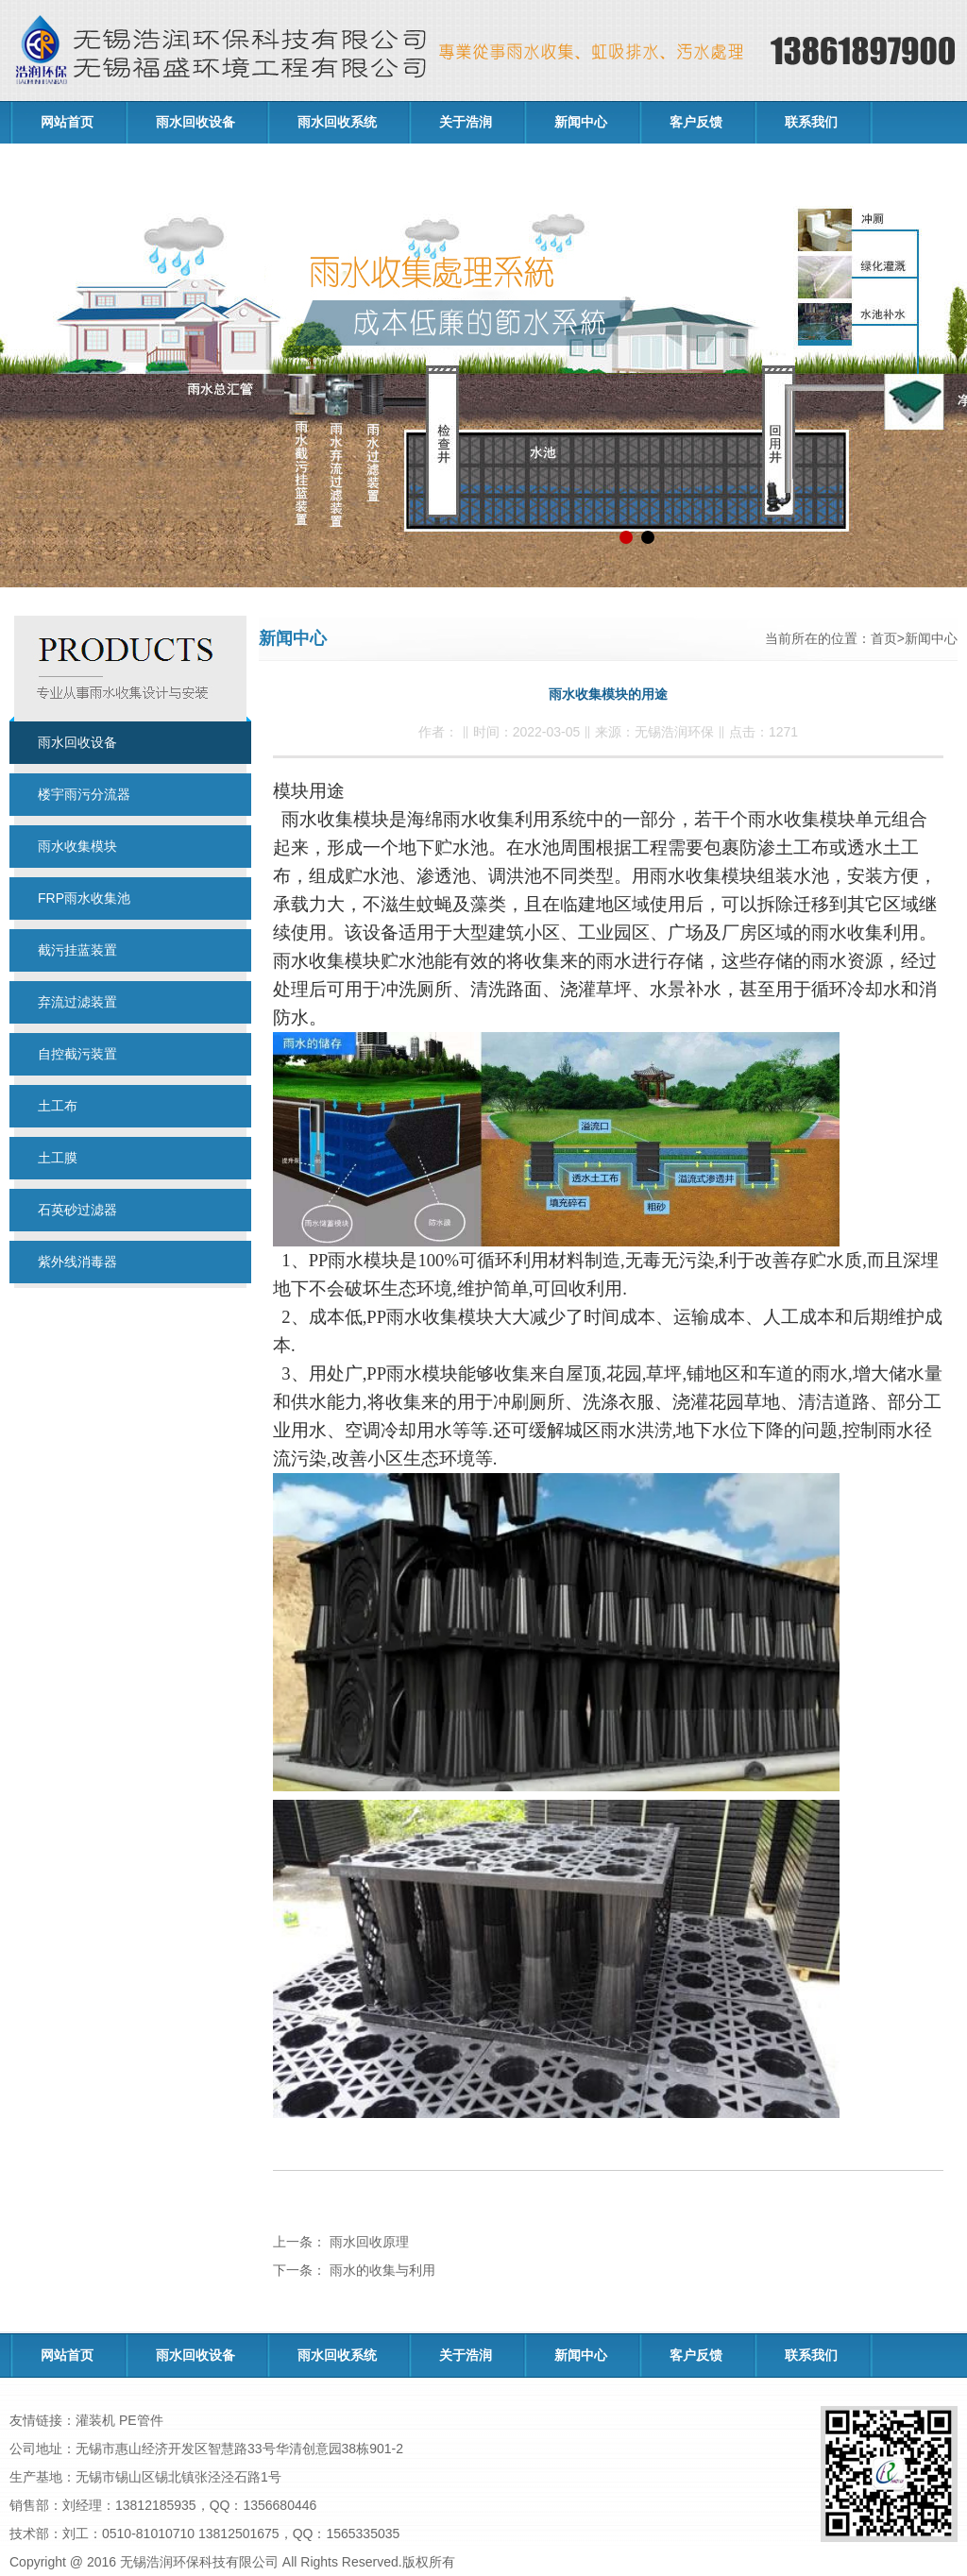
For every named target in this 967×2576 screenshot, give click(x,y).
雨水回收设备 (195, 122)
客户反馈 (696, 122)
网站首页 (67, 122)
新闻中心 (580, 122)
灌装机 (95, 2420)
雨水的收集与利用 (380, 2270)
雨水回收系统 (337, 122)
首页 (884, 638)
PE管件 (141, 2420)
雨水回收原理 (367, 2241)
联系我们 (811, 122)
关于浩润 (465, 122)
